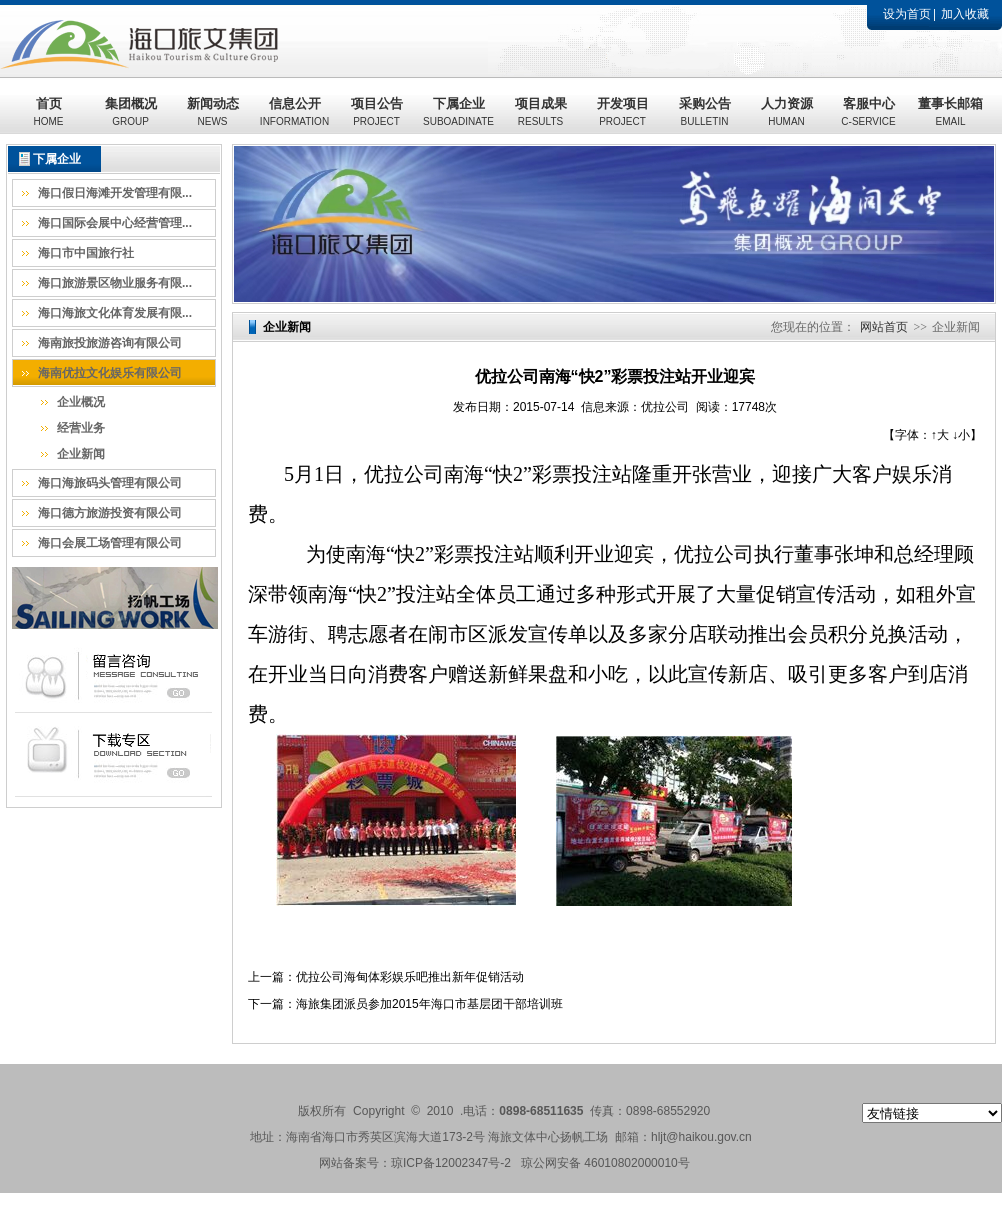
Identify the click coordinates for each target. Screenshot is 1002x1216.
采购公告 (705, 111)
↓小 (961, 435)
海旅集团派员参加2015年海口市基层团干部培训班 (429, 1004)
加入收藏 (965, 14)
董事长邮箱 (950, 111)
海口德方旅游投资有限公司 (110, 513)
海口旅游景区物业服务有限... (115, 283)
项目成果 (541, 111)
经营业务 (81, 428)
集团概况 (131, 111)
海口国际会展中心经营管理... (115, 223)
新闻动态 (213, 111)
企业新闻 (81, 454)
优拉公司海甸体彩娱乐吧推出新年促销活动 (410, 977)
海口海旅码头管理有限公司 (110, 483)
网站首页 (884, 327)
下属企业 (458, 111)
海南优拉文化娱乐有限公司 (110, 373)
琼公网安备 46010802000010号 (605, 1163)
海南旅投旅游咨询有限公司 (110, 343)
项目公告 (377, 111)
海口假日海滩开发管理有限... (115, 193)
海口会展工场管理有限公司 (110, 543)
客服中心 (868, 111)
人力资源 (787, 111)
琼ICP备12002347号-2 (451, 1163)
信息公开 (294, 111)
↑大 (940, 435)
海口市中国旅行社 (86, 253)
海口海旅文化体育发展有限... (115, 313)
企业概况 (81, 402)
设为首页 (907, 14)
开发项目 (623, 111)
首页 (49, 111)
